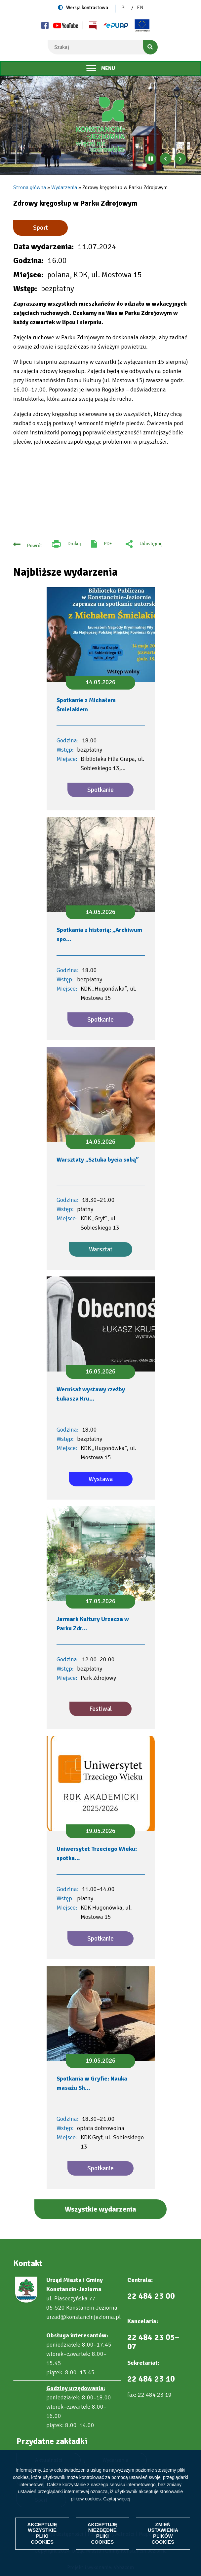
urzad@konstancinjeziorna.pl (83, 2317)
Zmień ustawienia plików (163, 2533)
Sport (40, 228)
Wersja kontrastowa (87, 7)
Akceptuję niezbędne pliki (103, 2533)
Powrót (34, 546)
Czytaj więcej (116, 2498)
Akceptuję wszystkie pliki (42, 2533)
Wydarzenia (64, 187)
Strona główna (29, 187)
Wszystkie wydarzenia (100, 2209)
